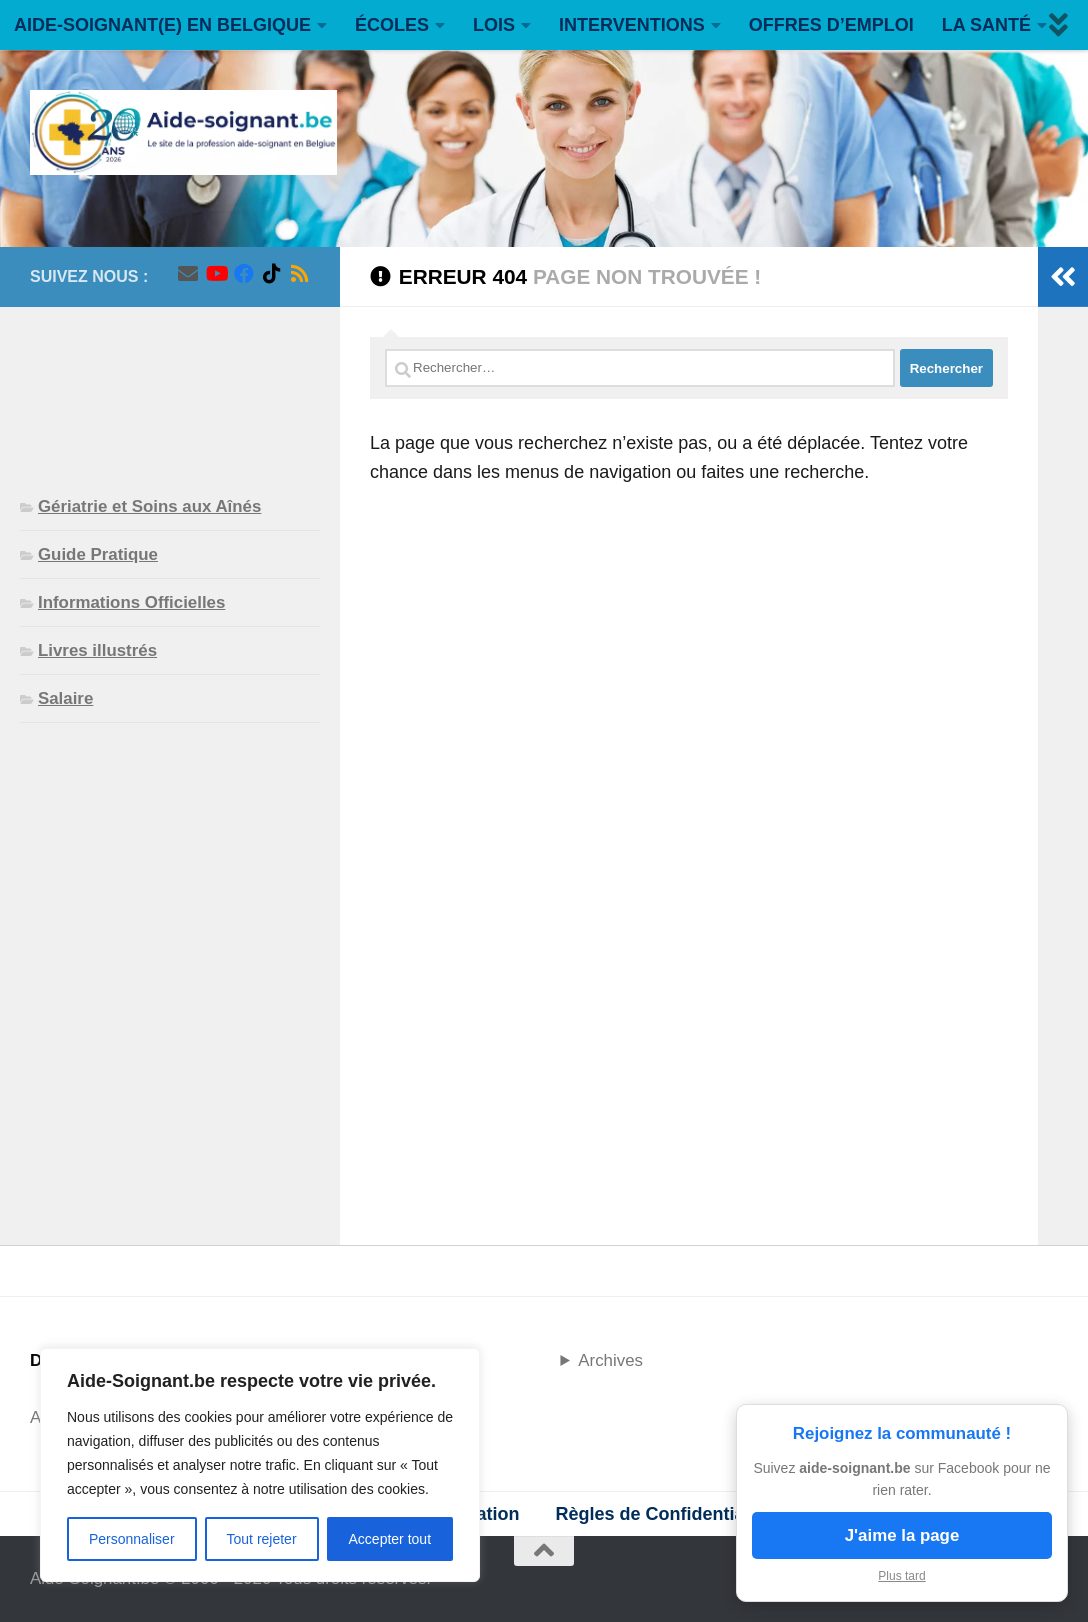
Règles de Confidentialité (662, 1514)
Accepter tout (390, 1539)
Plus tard (901, 1576)
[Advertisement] (170, 385)
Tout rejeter (262, 1539)
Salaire (65, 698)
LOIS (494, 25)
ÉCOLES (392, 25)
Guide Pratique (98, 554)
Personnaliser (132, 1539)
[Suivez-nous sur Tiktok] (272, 274)
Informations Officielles (131, 602)
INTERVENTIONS (632, 25)
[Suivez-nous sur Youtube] (216, 274)
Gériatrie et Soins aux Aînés (149, 506)
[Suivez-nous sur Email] (188, 274)
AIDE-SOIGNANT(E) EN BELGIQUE (162, 25)
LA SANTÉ (986, 25)
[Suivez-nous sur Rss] (300, 274)
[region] (260, 1465)
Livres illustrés (97, 650)
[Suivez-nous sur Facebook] (244, 274)
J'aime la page (902, 1535)
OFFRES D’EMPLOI (831, 25)
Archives (610, 1360)
